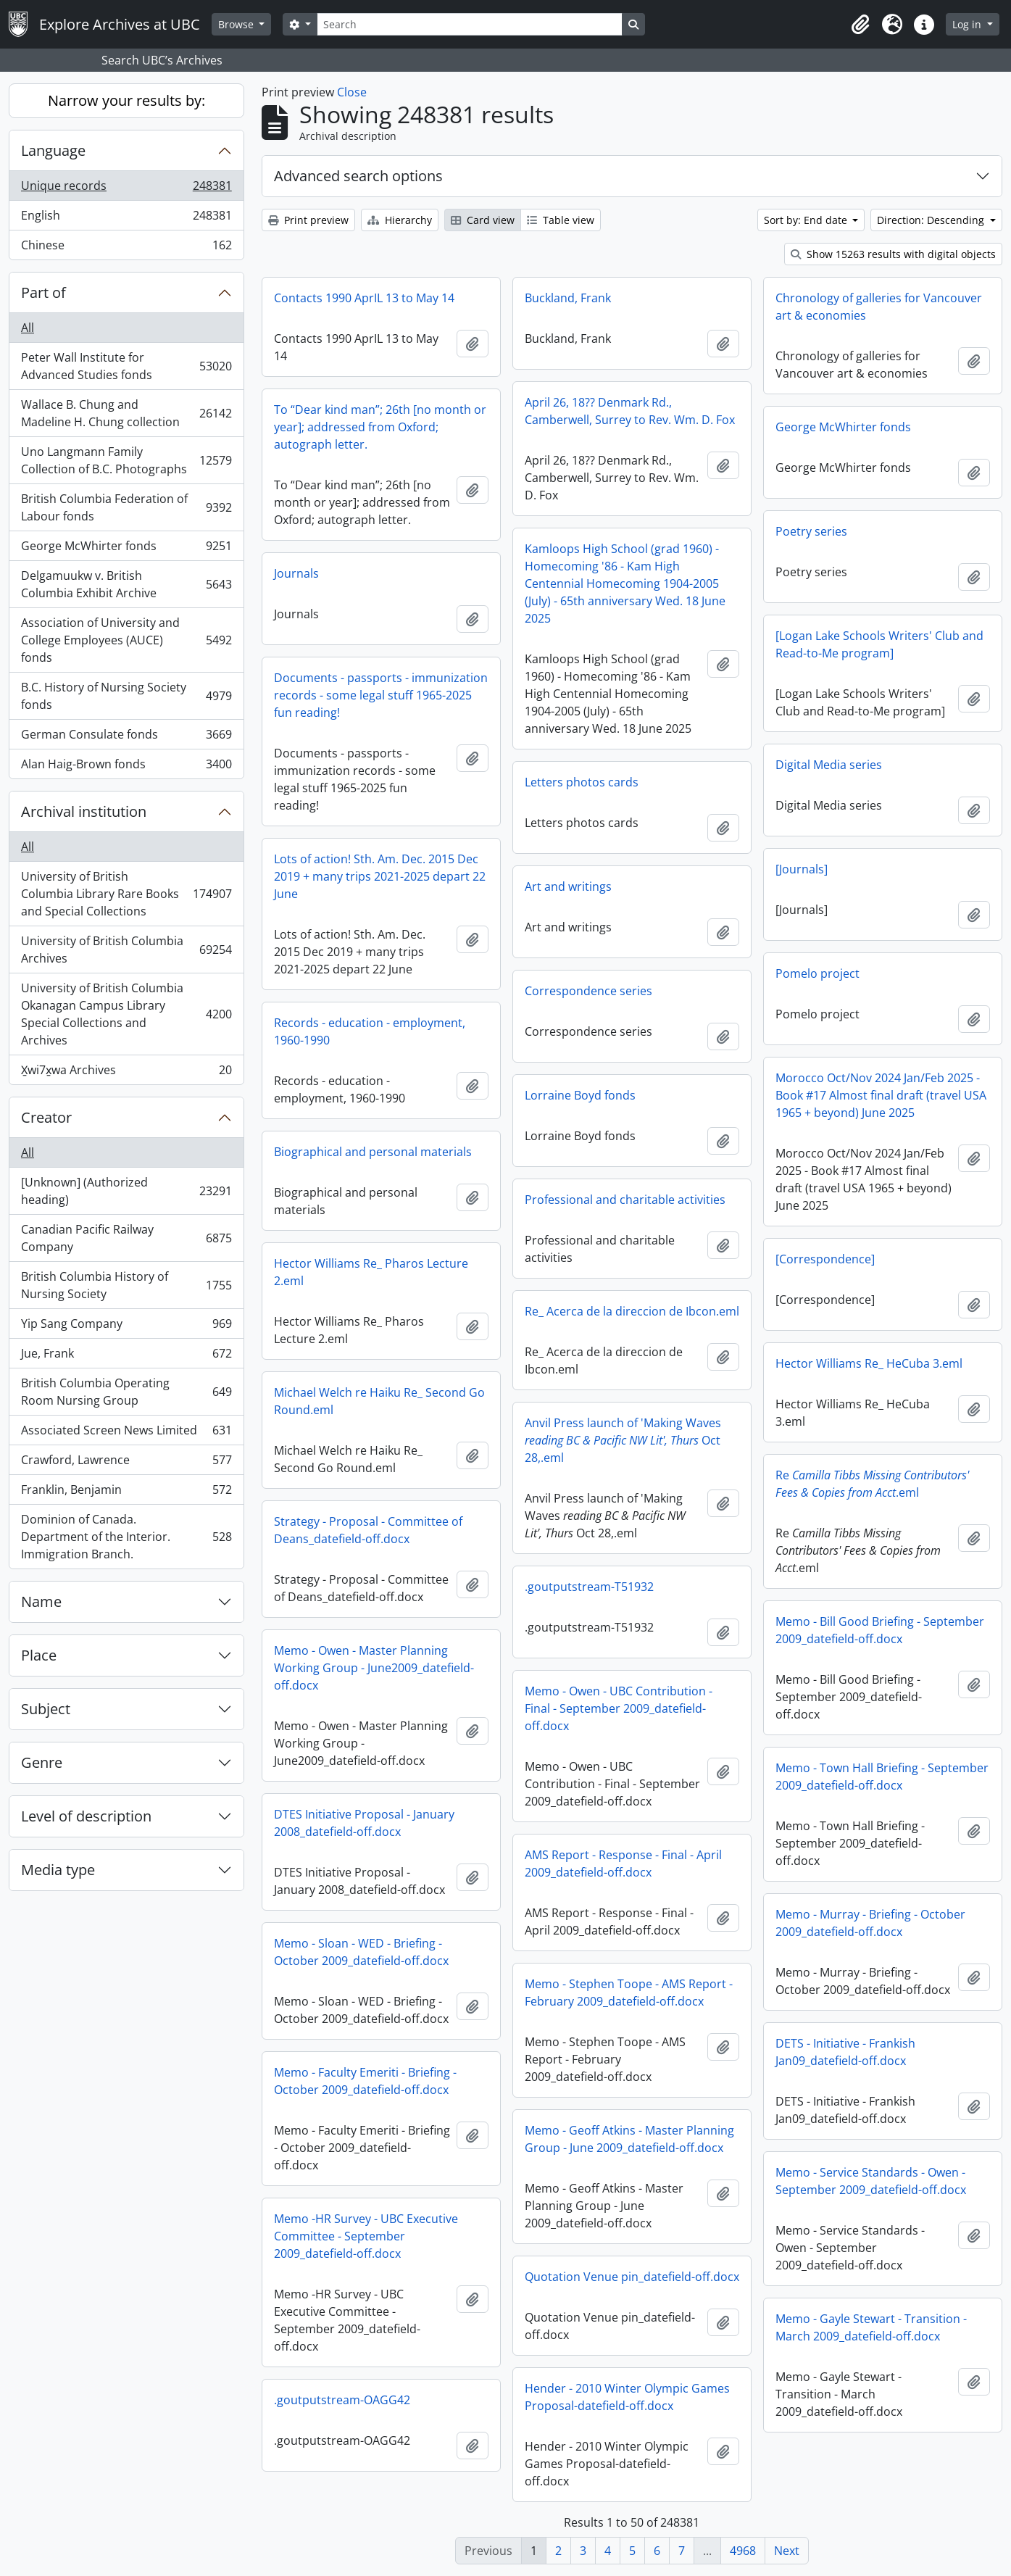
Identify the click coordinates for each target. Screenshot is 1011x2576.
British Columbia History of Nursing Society (126, 1285)
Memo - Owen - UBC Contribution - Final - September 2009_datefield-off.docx (618, 1708)
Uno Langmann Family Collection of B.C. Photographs (126, 460)
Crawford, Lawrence (126, 1463)
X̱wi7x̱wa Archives (126, 1072)
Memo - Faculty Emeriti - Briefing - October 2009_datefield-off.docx (365, 2081)
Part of (43, 292)
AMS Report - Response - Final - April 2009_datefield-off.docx (623, 1863)
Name (41, 1601)
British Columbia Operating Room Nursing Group (126, 1391)
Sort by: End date (807, 220)
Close (352, 92)
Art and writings (568, 886)
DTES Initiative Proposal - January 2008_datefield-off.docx (364, 1823)
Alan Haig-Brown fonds (126, 766)
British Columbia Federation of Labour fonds (126, 507)
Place (39, 1655)
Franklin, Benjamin (126, 1493)
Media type (58, 1869)
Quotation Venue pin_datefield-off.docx (632, 2277)
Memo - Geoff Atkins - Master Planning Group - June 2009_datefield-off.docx (629, 2139)
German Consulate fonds (126, 737)
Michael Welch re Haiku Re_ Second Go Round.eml (379, 1401)
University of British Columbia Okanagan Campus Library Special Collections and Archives (126, 1014)
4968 (743, 2551)
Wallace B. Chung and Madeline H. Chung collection (126, 413)
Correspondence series (588, 991)
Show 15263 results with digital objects (893, 254)
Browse (237, 24)
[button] (860, 25)
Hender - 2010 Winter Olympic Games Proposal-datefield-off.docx (627, 2397)
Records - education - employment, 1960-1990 (369, 1031)
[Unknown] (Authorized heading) (126, 1191)
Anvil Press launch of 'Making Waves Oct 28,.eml (623, 1440)
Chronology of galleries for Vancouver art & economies (878, 306)
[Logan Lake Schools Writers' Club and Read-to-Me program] (879, 644)
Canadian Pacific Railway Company (126, 1238)
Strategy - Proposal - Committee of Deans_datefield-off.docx (368, 1530)
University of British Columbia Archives (126, 949)
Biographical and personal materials (373, 1152)
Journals (296, 573)
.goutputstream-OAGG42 (342, 2400)
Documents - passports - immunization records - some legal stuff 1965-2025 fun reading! (381, 695)
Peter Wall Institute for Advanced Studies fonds (126, 366)
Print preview (308, 220)
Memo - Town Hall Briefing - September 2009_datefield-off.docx (882, 1776)
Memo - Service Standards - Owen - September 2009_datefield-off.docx (870, 2181)
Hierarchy (399, 220)
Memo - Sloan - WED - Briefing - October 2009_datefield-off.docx (361, 1952)
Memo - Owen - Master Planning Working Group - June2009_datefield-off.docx (374, 1667)
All (27, 328)
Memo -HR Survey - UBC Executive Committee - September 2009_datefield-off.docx (366, 2236)
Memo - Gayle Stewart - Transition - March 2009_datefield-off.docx (871, 2327)
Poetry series (811, 531)
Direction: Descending (932, 220)
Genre (41, 1762)
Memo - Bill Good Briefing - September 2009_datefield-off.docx (879, 1630)
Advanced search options (358, 176)
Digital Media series (828, 765)
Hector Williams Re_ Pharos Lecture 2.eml (371, 1272)
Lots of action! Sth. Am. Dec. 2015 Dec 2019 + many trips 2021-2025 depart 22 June (380, 876)
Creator (46, 1117)
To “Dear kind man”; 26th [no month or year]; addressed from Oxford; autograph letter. (380, 427)
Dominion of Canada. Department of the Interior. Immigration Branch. (126, 1536)
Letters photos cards (581, 782)
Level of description (86, 1816)
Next (786, 2551)
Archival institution (83, 811)
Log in (968, 24)
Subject (45, 1709)
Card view (483, 220)
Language (53, 150)
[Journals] (801, 869)
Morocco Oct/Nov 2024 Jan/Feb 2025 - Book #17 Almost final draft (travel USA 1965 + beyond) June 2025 (880, 1095)
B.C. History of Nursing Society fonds (126, 695)
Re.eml (872, 1483)
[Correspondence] (825, 1259)
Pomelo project (817, 973)
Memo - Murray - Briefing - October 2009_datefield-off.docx (870, 1923)
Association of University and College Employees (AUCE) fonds (126, 640)
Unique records (126, 189)
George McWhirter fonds (126, 549)
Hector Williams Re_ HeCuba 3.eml (868, 1363)
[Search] (470, 24)
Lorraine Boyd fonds (580, 1095)
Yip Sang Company (126, 1327)
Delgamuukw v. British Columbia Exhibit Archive (126, 584)
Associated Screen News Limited (126, 1433)
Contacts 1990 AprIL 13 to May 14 (364, 298)
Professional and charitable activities (625, 1200)
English (126, 218)
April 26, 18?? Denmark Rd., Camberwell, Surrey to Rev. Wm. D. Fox (630, 411)
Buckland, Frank (568, 298)
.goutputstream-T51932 (589, 1587)
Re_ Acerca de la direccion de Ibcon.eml (632, 1311)
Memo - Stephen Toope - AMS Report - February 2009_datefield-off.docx (629, 1992)
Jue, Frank (126, 1356)
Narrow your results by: (126, 100)
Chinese (126, 247)
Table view (560, 220)
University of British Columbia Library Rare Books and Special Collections (126, 893)
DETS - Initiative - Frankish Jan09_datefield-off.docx (845, 2052)
